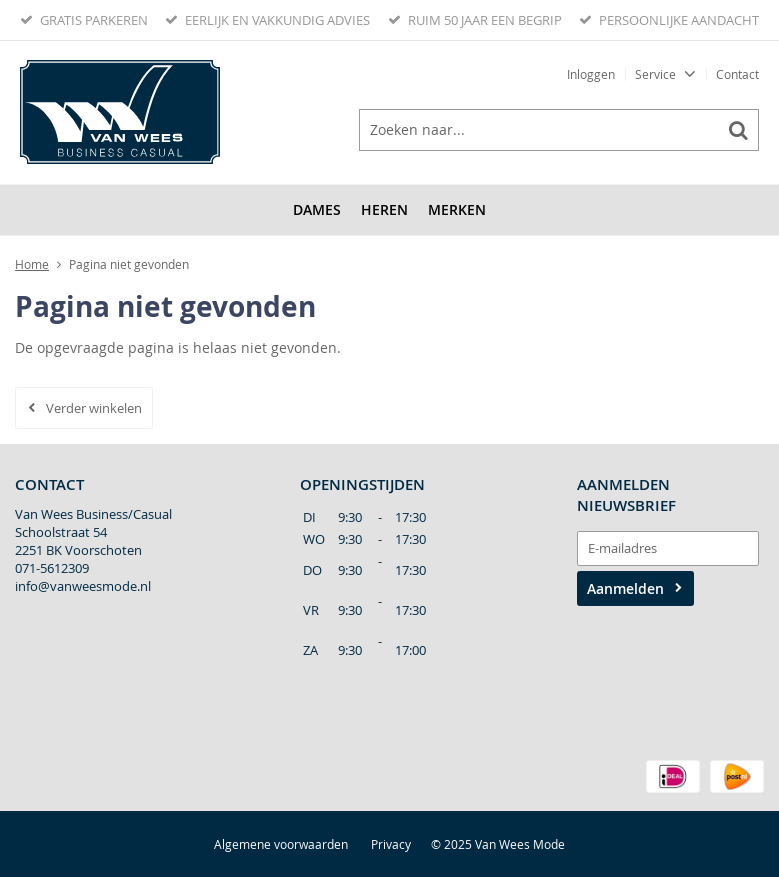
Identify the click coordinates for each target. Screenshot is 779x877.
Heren (384, 209)
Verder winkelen (94, 408)
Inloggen (591, 74)
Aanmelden (625, 588)
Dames (317, 209)
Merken (457, 209)
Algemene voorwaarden (281, 844)
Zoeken (738, 130)
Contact (737, 74)
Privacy (391, 844)
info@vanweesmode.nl (83, 586)
